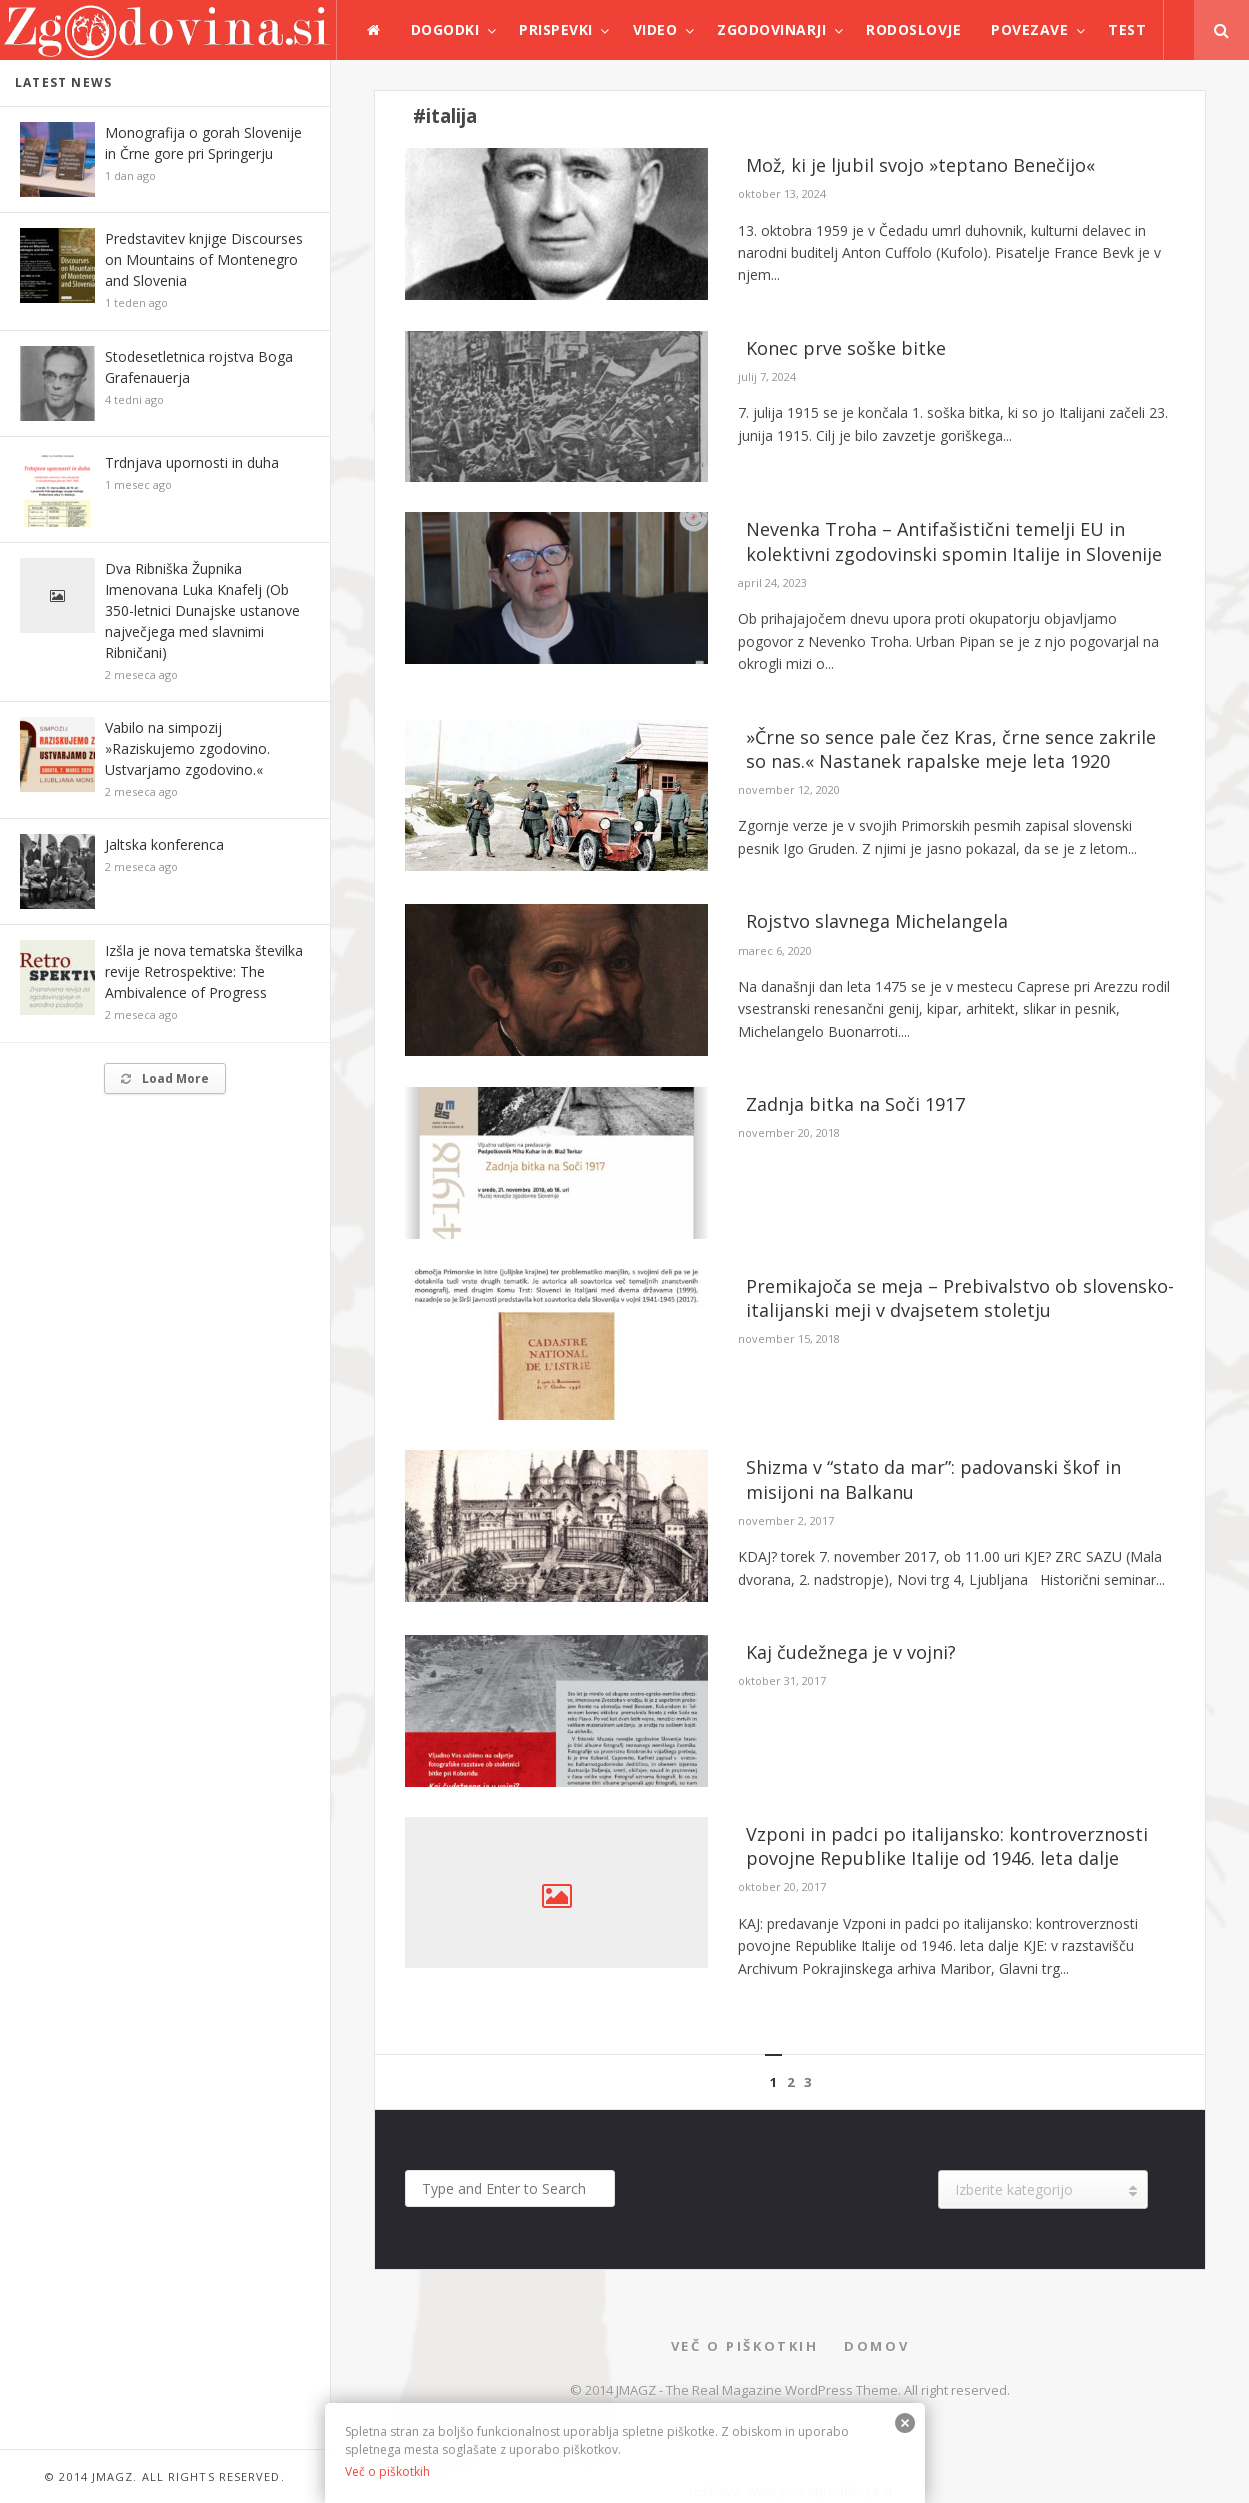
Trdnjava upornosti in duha (192, 462)
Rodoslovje (913, 29)
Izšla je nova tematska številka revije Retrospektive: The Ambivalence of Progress (204, 971)
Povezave (1029, 29)
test (1127, 29)
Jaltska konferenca (164, 844)
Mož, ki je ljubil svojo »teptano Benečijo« (920, 165)
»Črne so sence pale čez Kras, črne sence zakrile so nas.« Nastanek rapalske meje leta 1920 (951, 749)
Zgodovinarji (771, 29)
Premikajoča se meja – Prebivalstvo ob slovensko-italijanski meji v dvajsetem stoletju (960, 1298)
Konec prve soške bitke (846, 348)
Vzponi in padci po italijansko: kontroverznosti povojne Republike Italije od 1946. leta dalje (947, 1846)
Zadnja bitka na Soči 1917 (855, 1104)
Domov (876, 2346)
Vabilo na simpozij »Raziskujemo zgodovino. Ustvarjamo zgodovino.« (187, 748)
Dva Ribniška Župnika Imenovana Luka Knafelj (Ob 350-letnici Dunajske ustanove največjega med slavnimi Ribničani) (202, 610)
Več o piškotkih (745, 2346)
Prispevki (556, 29)
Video (655, 29)
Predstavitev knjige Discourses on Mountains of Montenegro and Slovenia (204, 259)
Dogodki (445, 29)
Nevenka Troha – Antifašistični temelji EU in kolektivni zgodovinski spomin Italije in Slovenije (954, 541)
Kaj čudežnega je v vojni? (851, 1652)
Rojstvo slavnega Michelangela (877, 921)
